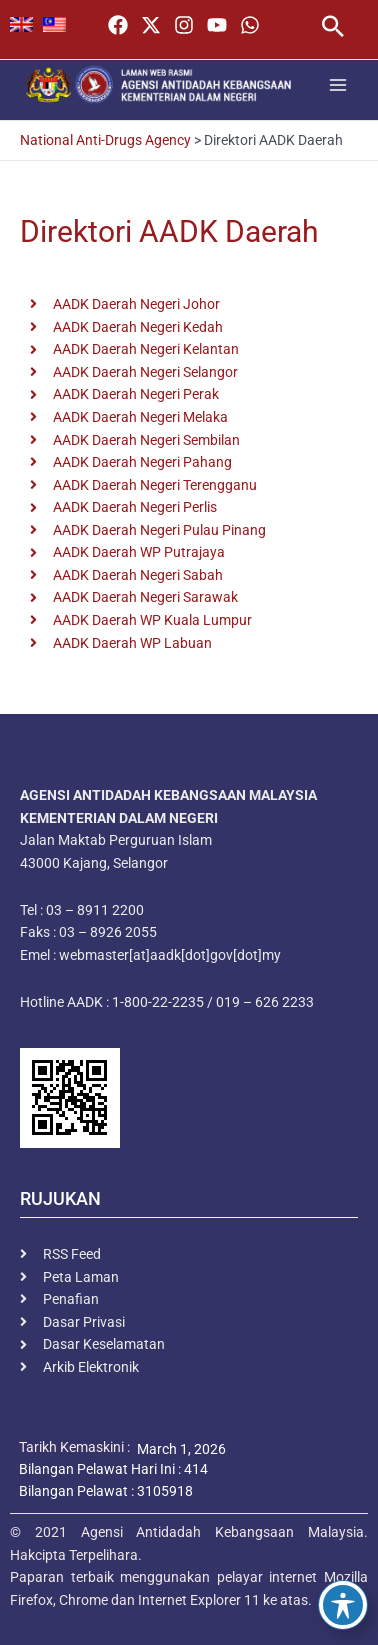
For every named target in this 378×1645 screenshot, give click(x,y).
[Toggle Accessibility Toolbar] (343, 1605)
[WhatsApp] (250, 25)
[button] (333, 28)
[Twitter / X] (151, 25)
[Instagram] (184, 25)
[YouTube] (217, 25)
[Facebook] (118, 25)
